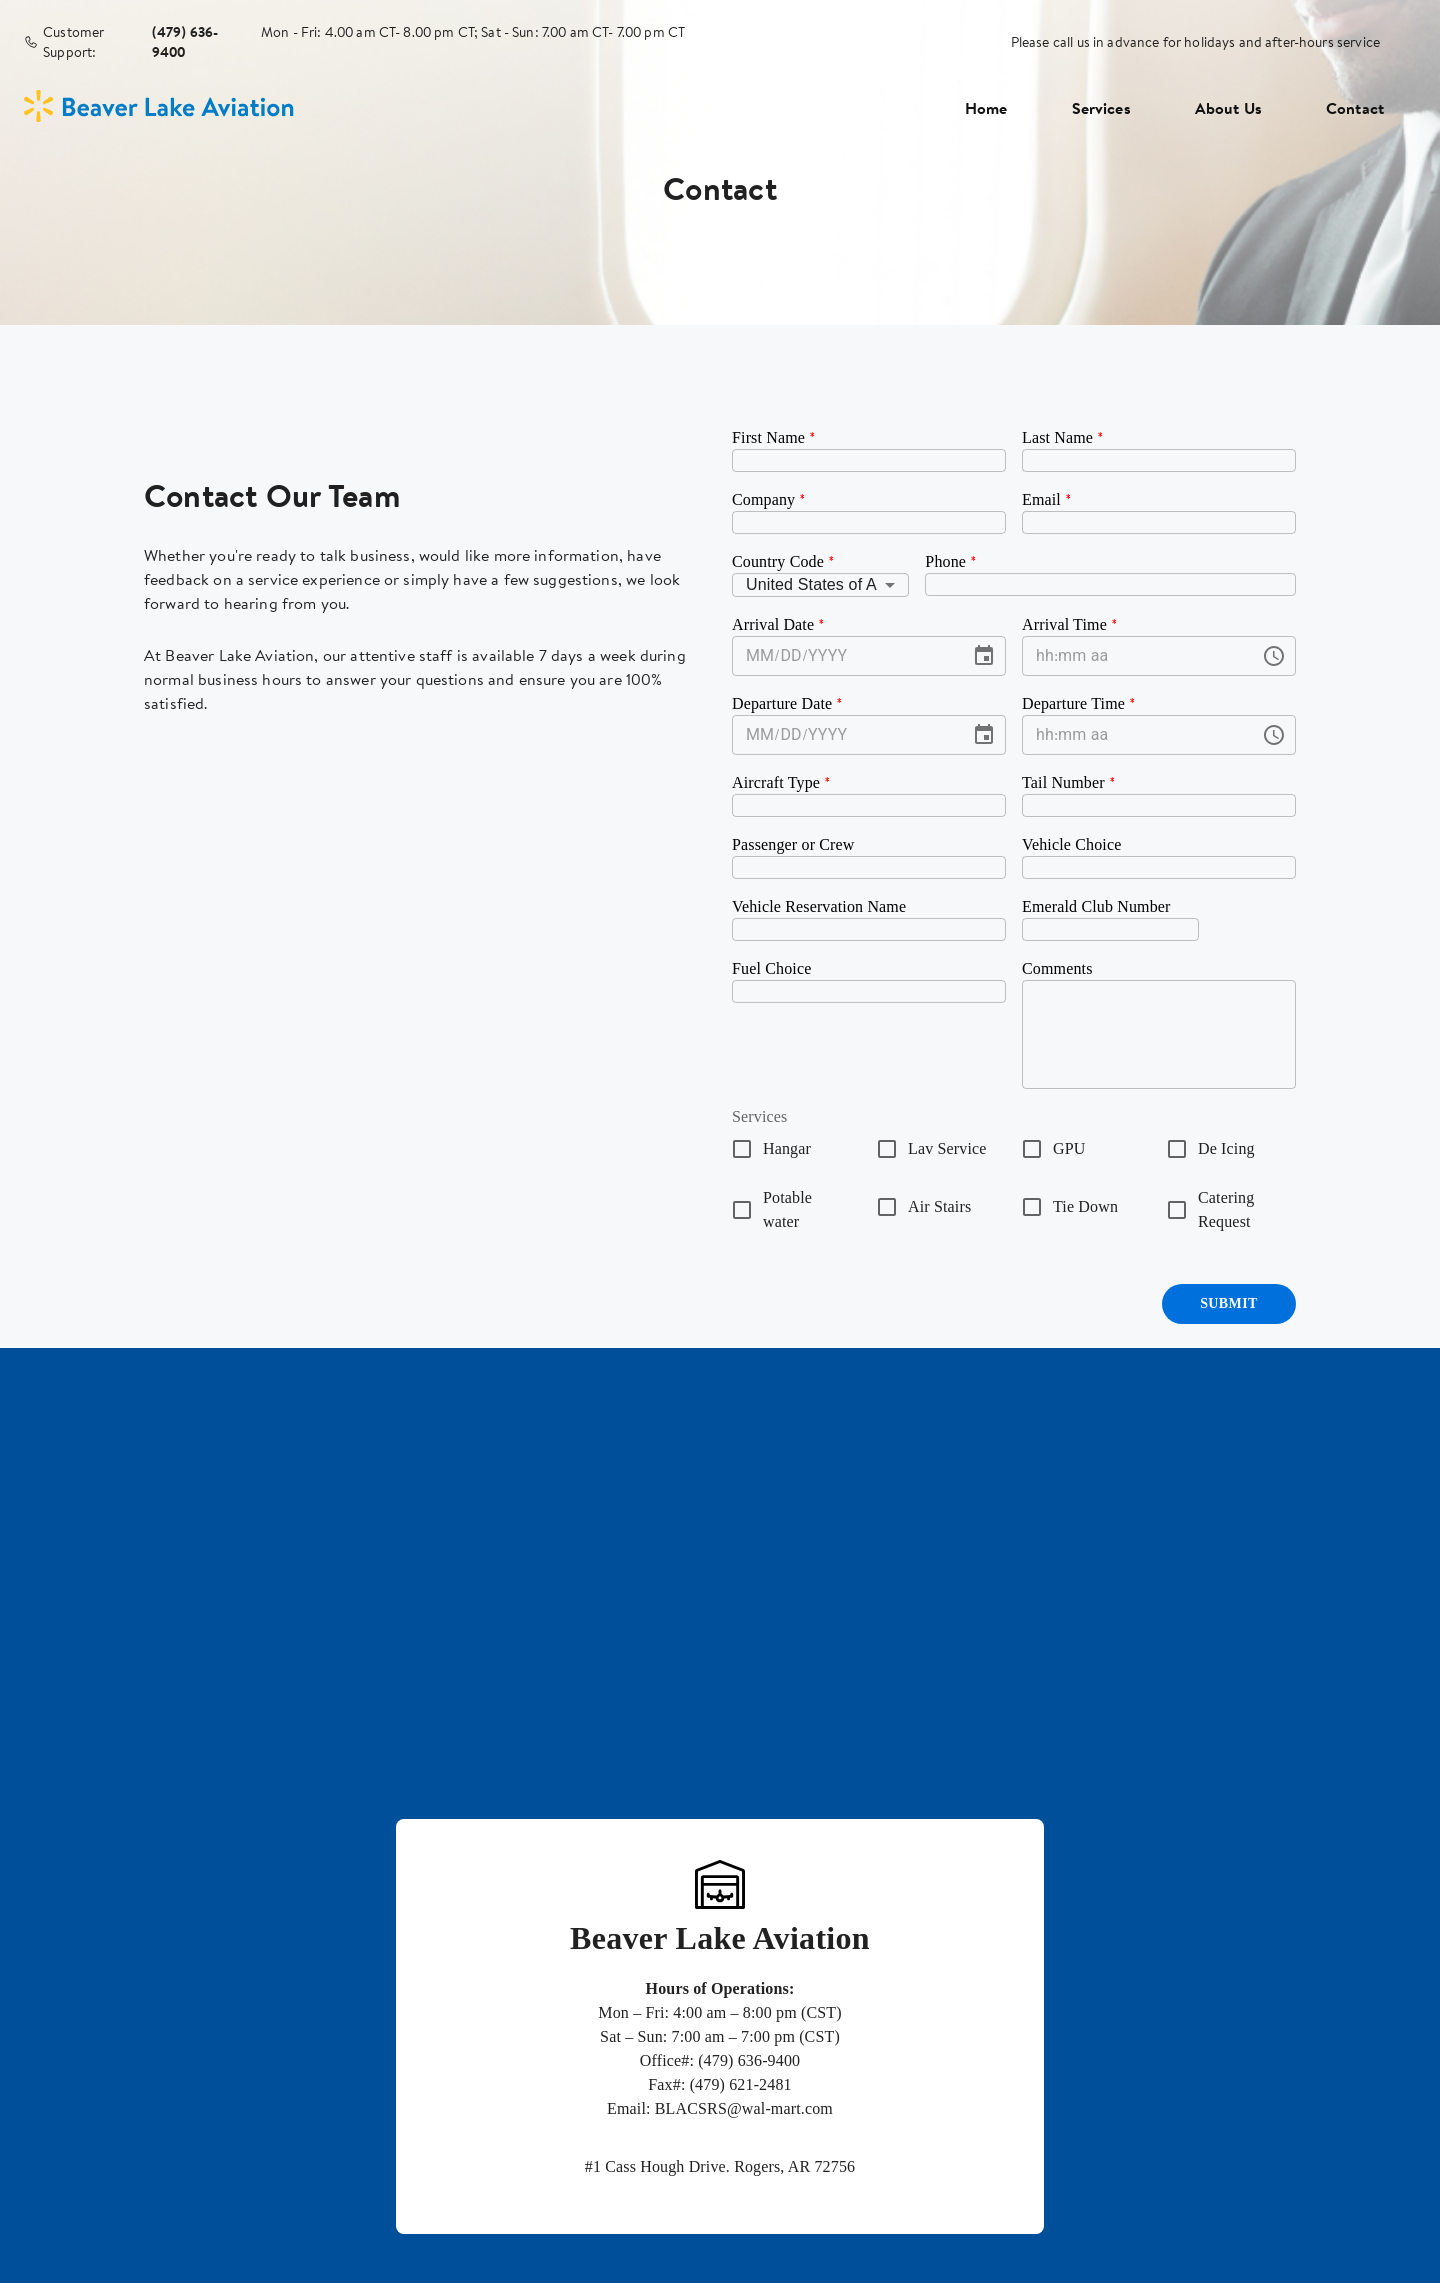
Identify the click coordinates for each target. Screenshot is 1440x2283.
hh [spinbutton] (1045, 655)
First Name (774, 437)
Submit (1229, 1304)
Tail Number (1069, 782)
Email (1047, 499)
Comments (1057, 968)
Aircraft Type (781, 782)
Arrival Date (779, 624)
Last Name (1063, 437)
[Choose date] (984, 656)
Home (986, 108)
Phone (951, 561)
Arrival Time (1070, 624)
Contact (1355, 108)
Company (769, 499)
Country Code (783, 561)
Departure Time (1079, 703)
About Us (1228, 108)
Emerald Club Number (1096, 906)
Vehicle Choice (1071, 844)
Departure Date (788, 703)
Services (1101, 108)
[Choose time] (1274, 656)
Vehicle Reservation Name (819, 906)
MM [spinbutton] (760, 655)
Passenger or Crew (793, 844)
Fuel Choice (771, 968)
